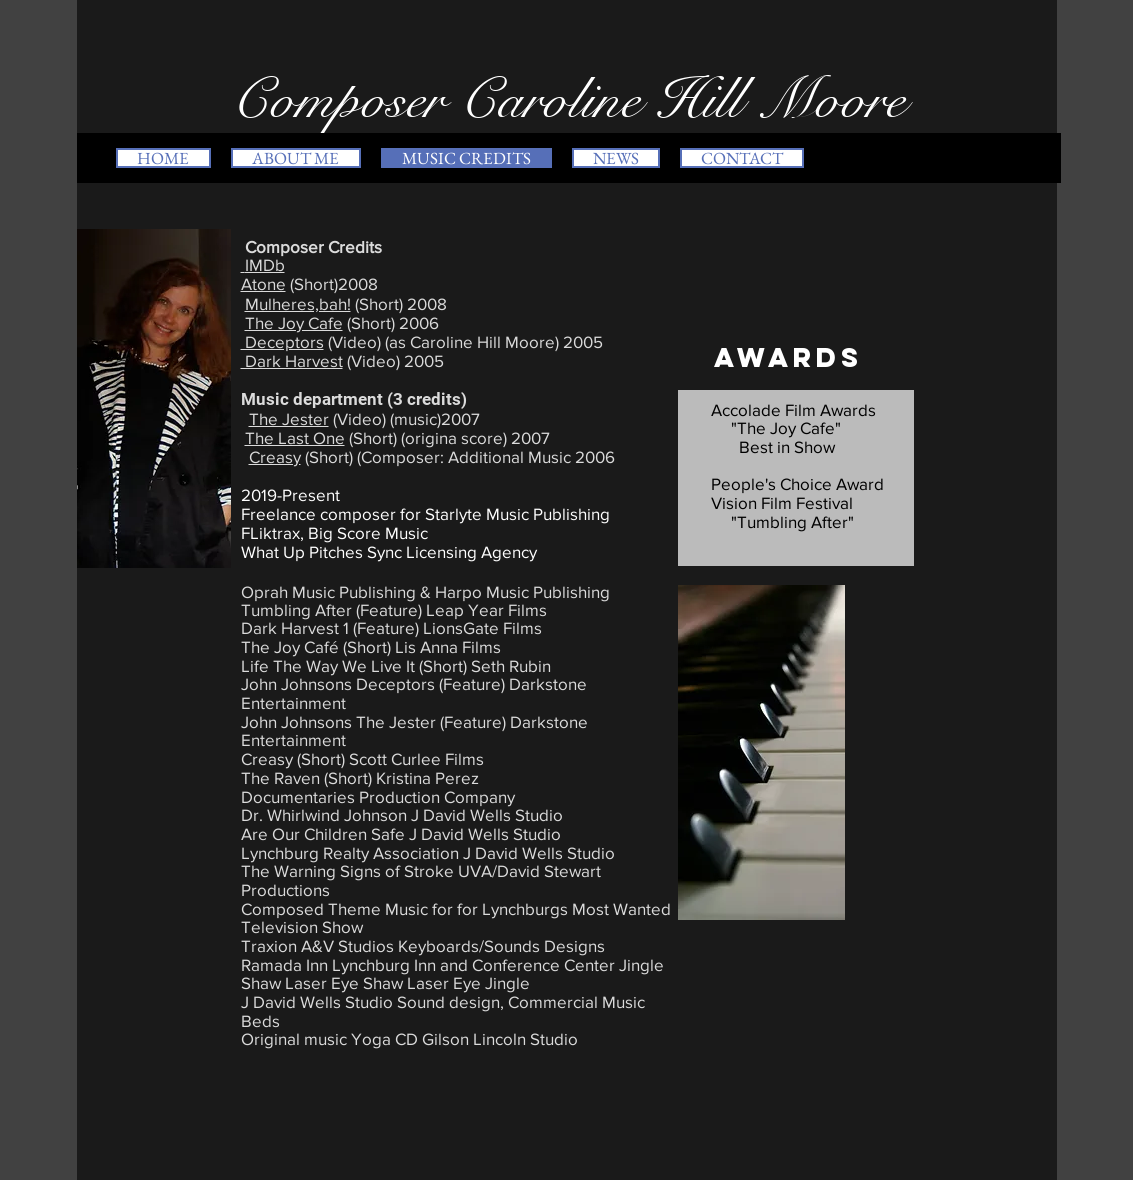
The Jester (289, 418)
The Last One (295, 437)
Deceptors (282, 341)
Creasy (275, 456)
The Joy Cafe (294, 322)
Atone (263, 283)
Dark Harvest (292, 360)
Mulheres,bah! (298, 303)
